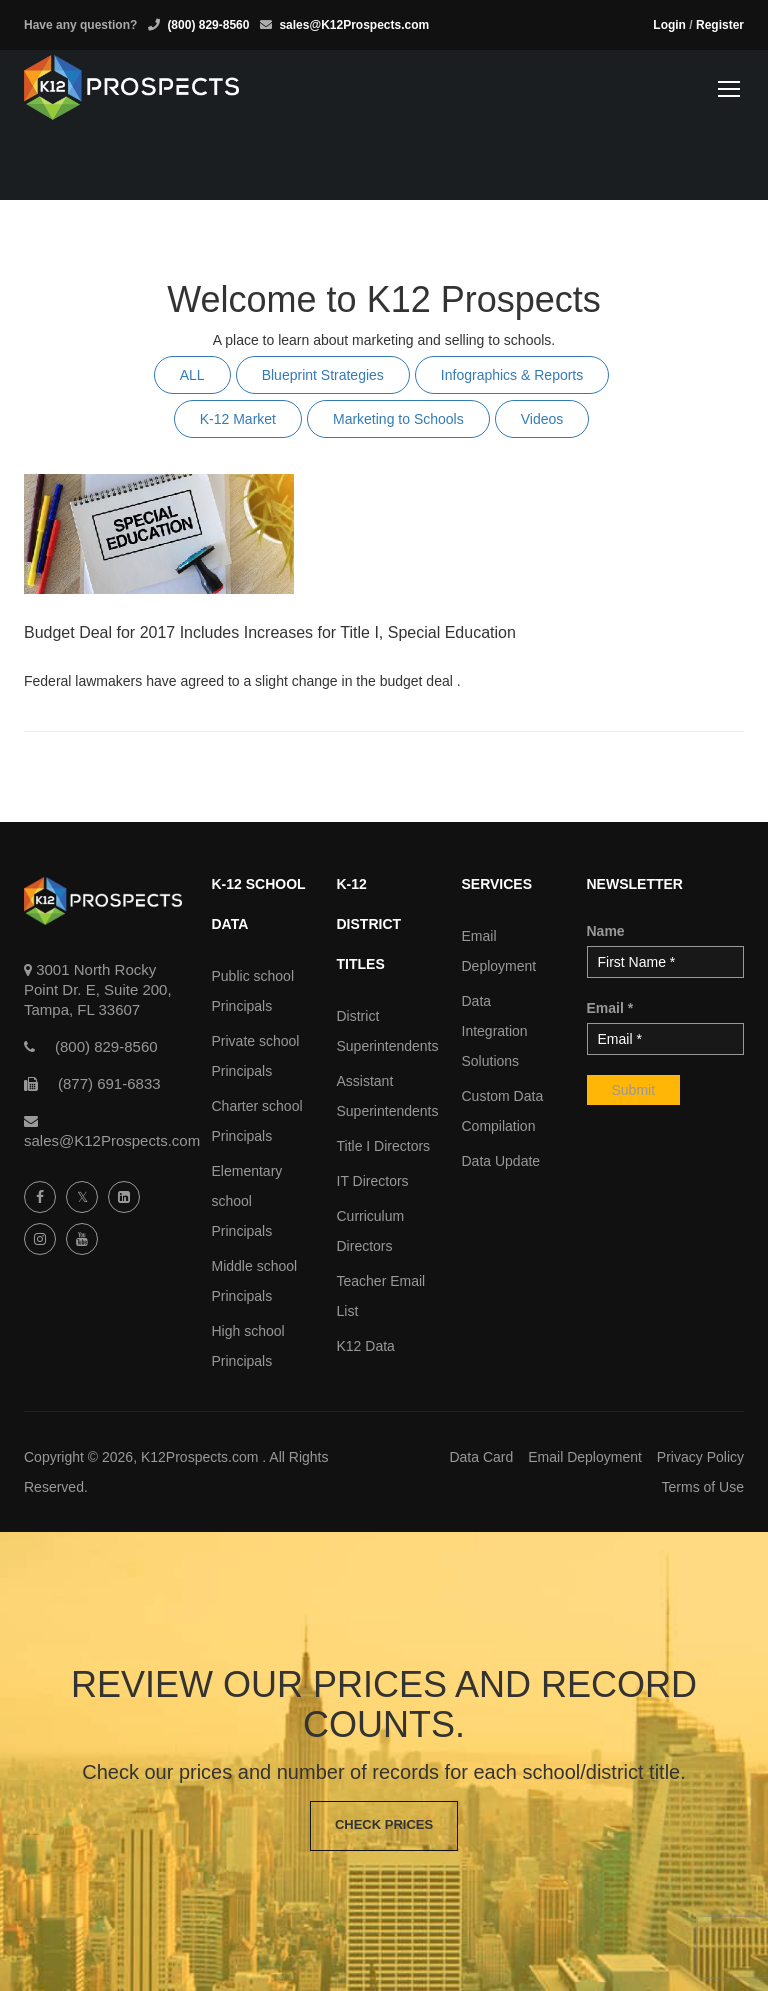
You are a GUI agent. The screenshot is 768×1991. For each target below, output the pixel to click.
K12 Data (366, 1346)
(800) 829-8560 (208, 25)
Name (606, 931)
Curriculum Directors (371, 1231)
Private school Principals (256, 1056)
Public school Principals (253, 991)
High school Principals (248, 1346)
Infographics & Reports (512, 375)
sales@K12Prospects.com (354, 25)
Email (610, 1008)
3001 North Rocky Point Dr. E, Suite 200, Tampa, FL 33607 (98, 989)
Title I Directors (384, 1146)
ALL (192, 375)
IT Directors (373, 1181)
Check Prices (384, 1825)
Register (720, 25)
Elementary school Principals (247, 1201)
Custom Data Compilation (503, 1111)
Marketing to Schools (398, 419)
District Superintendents (384, 1031)
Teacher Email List (381, 1296)
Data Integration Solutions (495, 1031)
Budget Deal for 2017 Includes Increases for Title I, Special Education (270, 632)
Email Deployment (499, 951)
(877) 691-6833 (109, 1083)
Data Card (481, 1457)
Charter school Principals (257, 1121)
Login (669, 25)
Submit (634, 1090)
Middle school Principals (255, 1281)
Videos (542, 419)
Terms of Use (703, 1487)
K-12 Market (238, 419)
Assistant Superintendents (384, 1096)
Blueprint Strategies (323, 375)
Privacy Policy (700, 1457)
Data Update (501, 1161)
